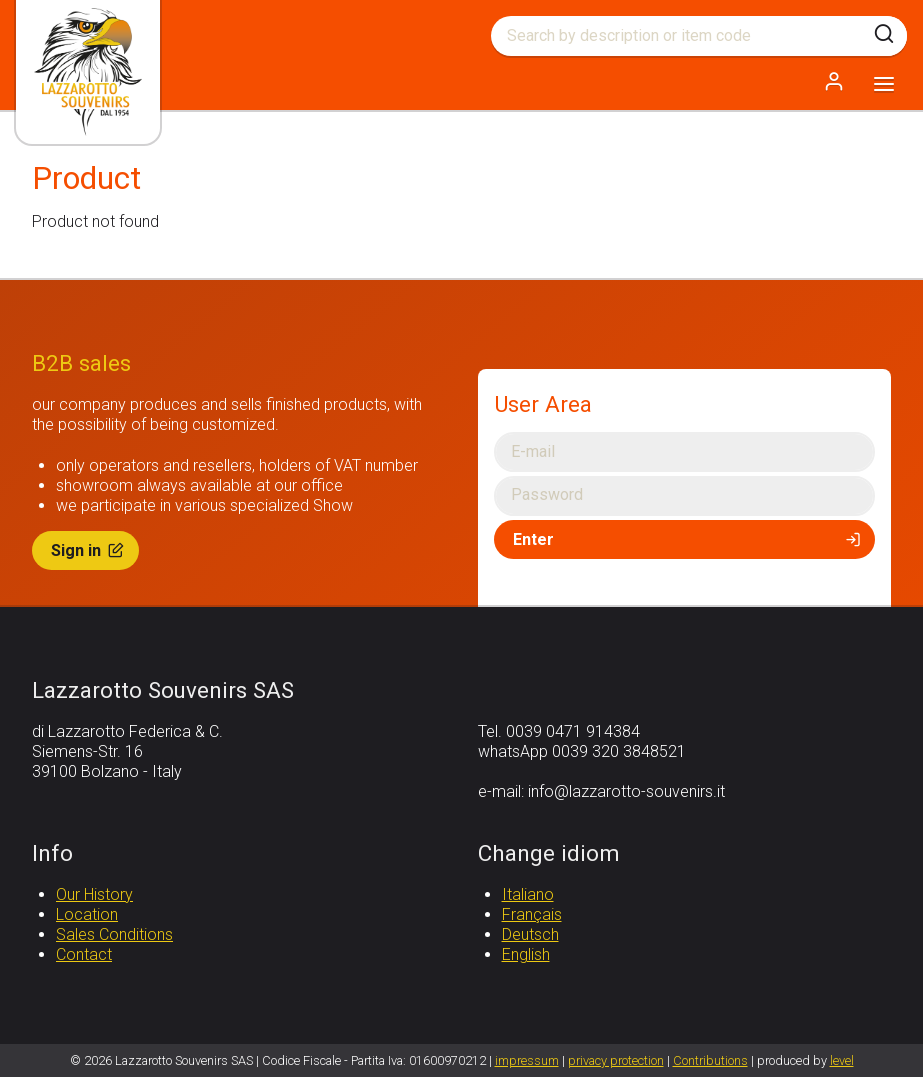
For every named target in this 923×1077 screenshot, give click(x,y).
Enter (688, 539)
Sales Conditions (114, 934)
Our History (94, 894)
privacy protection (616, 1060)
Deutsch (530, 934)
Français (532, 914)
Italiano (528, 894)
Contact (84, 954)
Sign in (89, 550)
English (526, 954)
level (842, 1060)
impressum (527, 1060)
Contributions (710, 1060)
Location (87, 914)
